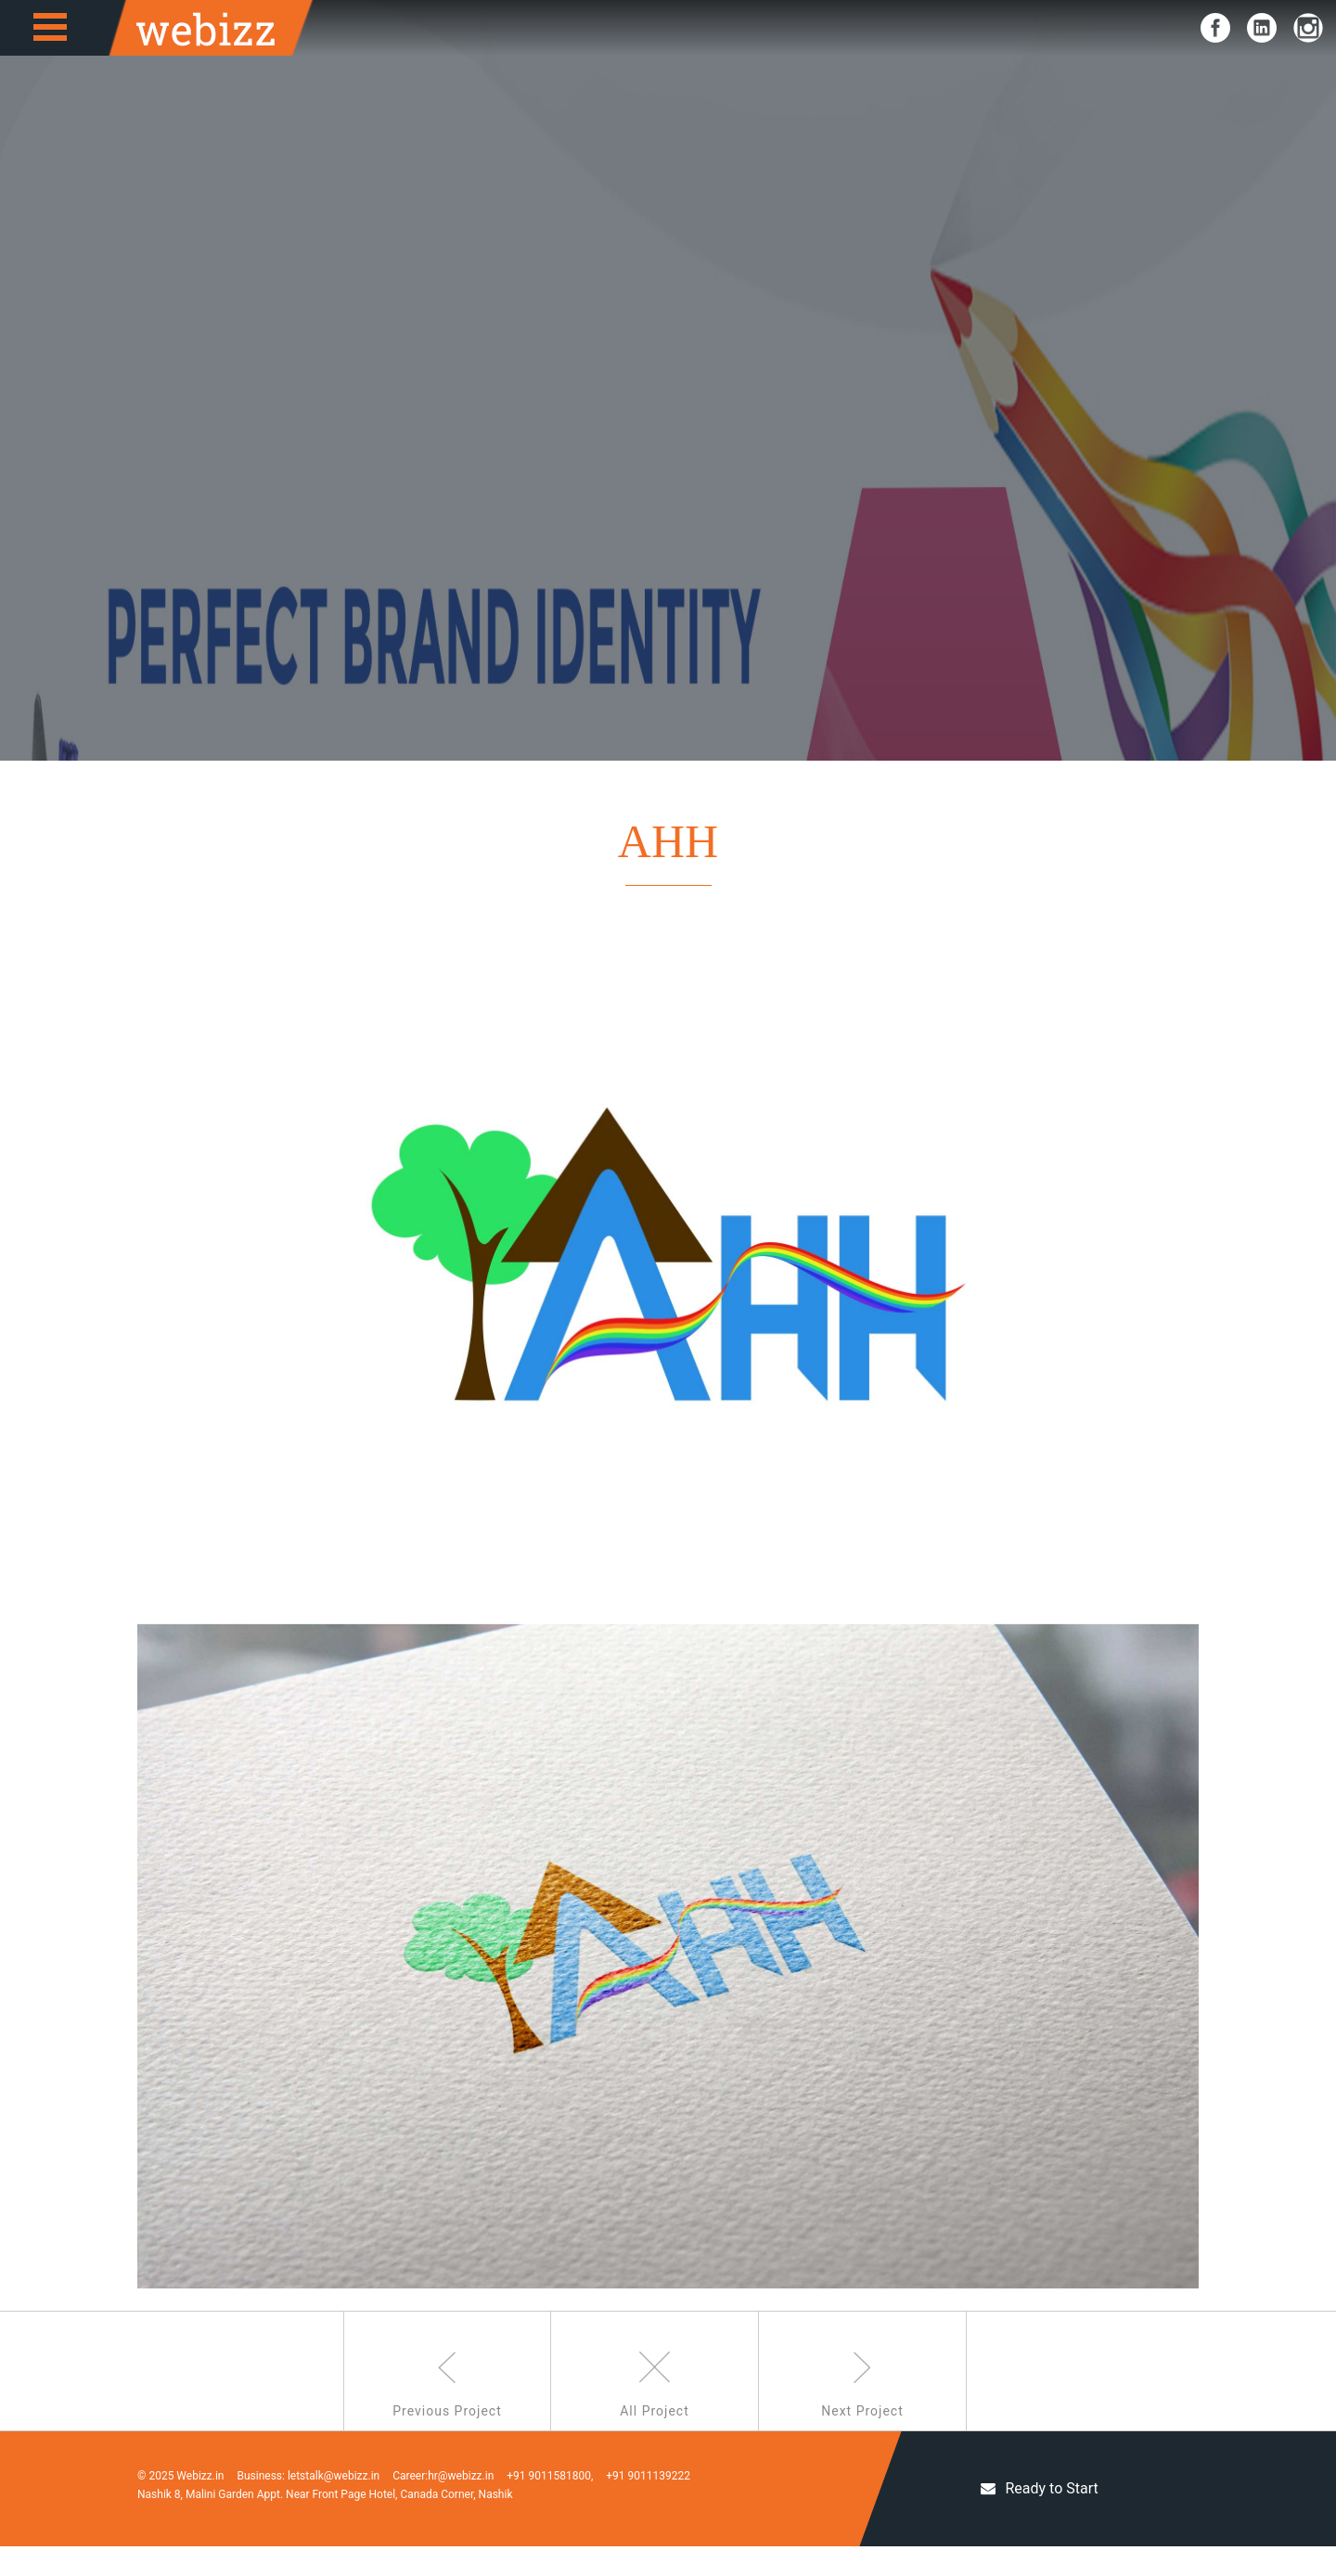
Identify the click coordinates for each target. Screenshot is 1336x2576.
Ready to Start (1039, 2518)
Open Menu (50, 27)
